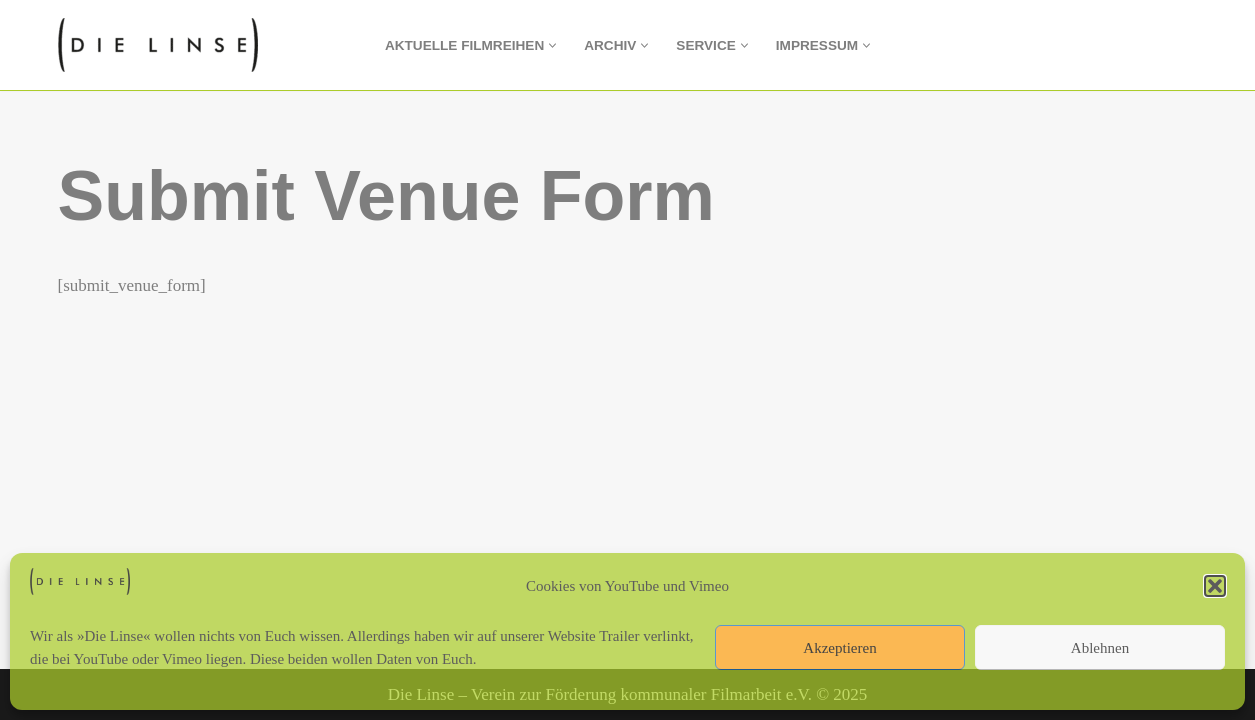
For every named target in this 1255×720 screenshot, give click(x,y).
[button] (1215, 586)
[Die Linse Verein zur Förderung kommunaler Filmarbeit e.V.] (163, 45)
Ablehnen (1100, 648)
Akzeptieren (839, 648)
